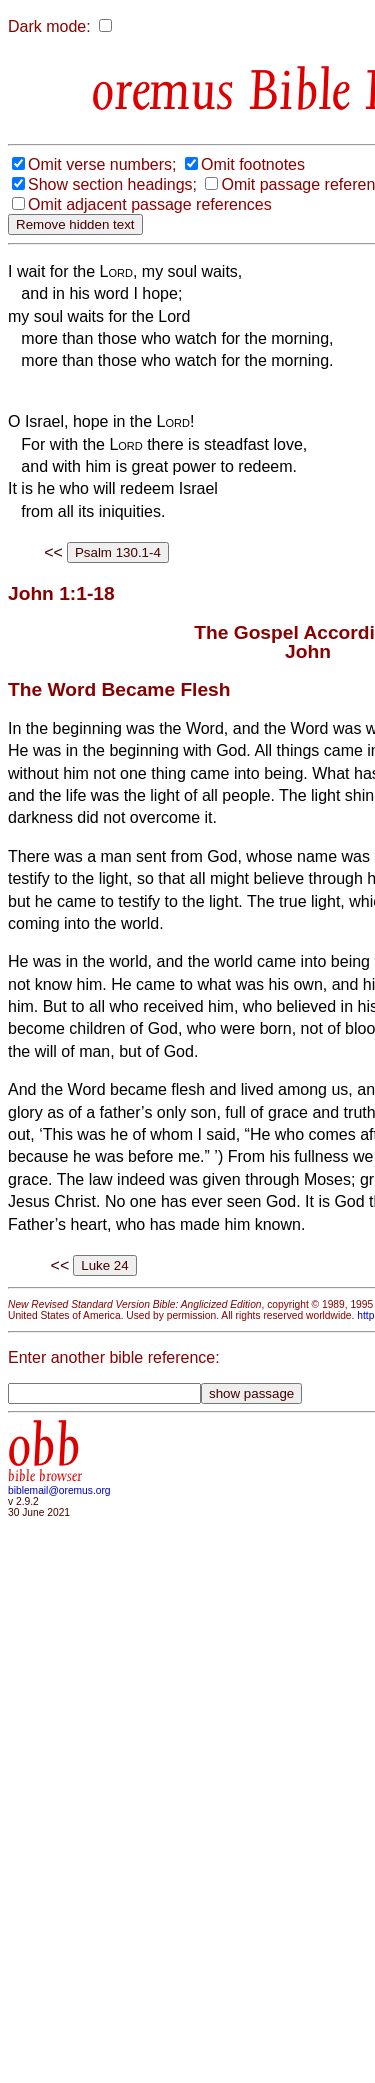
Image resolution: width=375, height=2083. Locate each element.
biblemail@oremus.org (59, 1490)
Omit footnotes (253, 164)
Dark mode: (49, 26)
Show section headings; (112, 184)
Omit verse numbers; (102, 164)
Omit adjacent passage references (150, 204)
